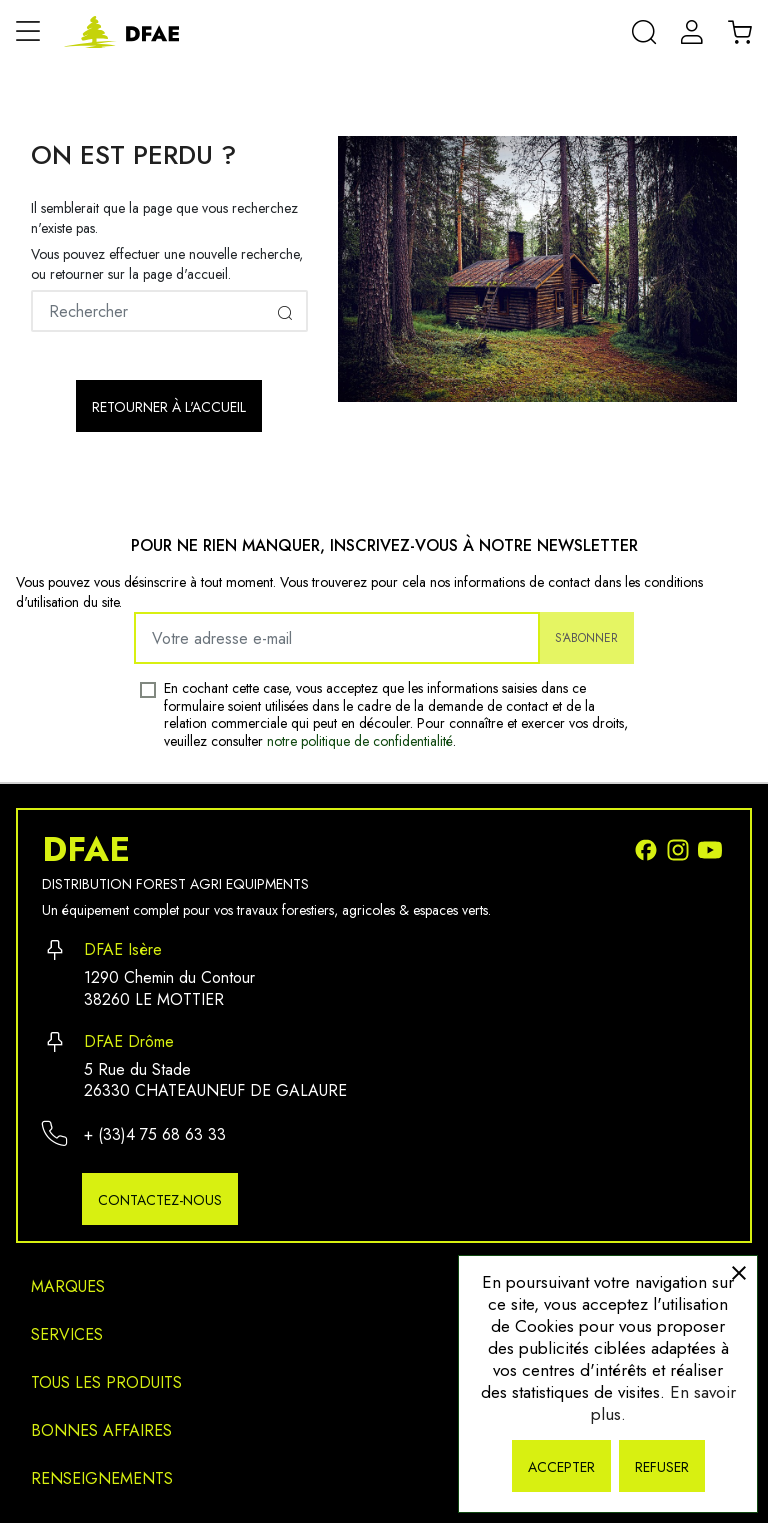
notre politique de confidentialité (360, 741)
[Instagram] (682, 849)
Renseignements (102, 1478)
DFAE (86, 850)
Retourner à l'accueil (169, 407)
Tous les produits (106, 1382)
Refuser (662, 1467)
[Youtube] (712, 849)
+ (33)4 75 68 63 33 (155, 1134)
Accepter (561, 1467)
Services (67, 1334)
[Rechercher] (169, 311)
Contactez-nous (160, 1200)
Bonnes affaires (101, 1430)
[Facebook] (650, 849)
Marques (68, 1286)
